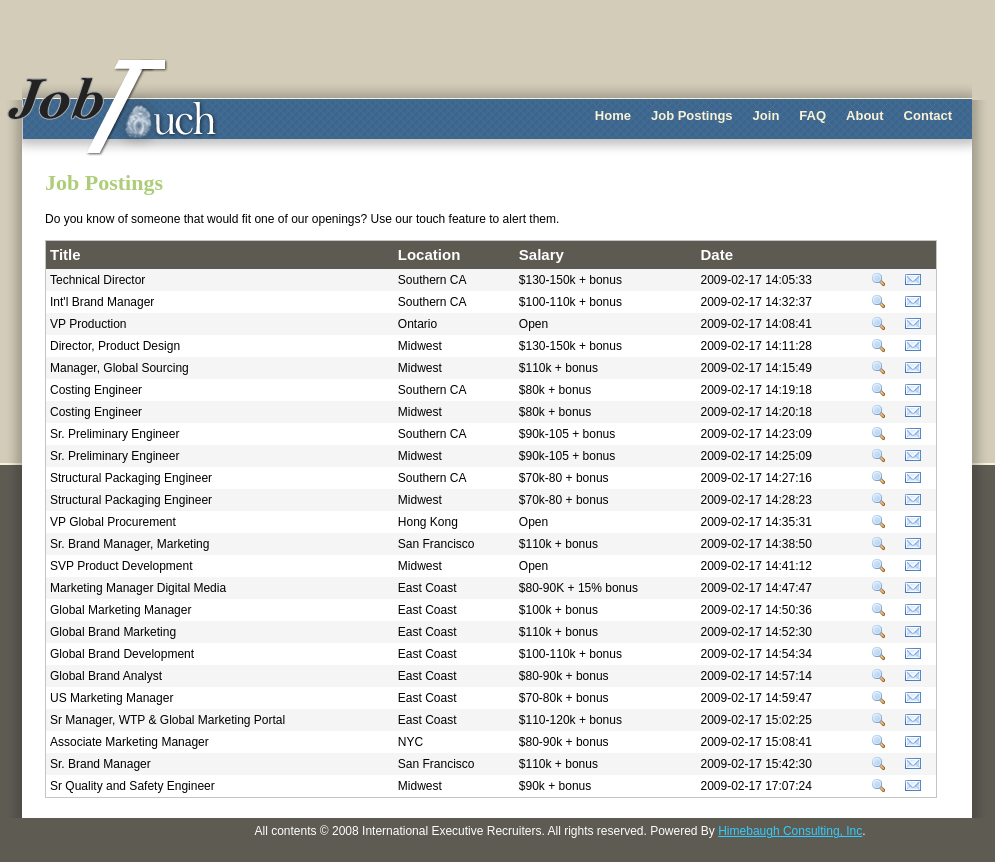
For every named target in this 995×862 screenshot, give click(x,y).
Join (766, 115)
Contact (928, 115)
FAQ (812, 115)
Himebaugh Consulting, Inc (790, 831)
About (865, 115)
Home (613, 115)
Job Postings (692, 115)
